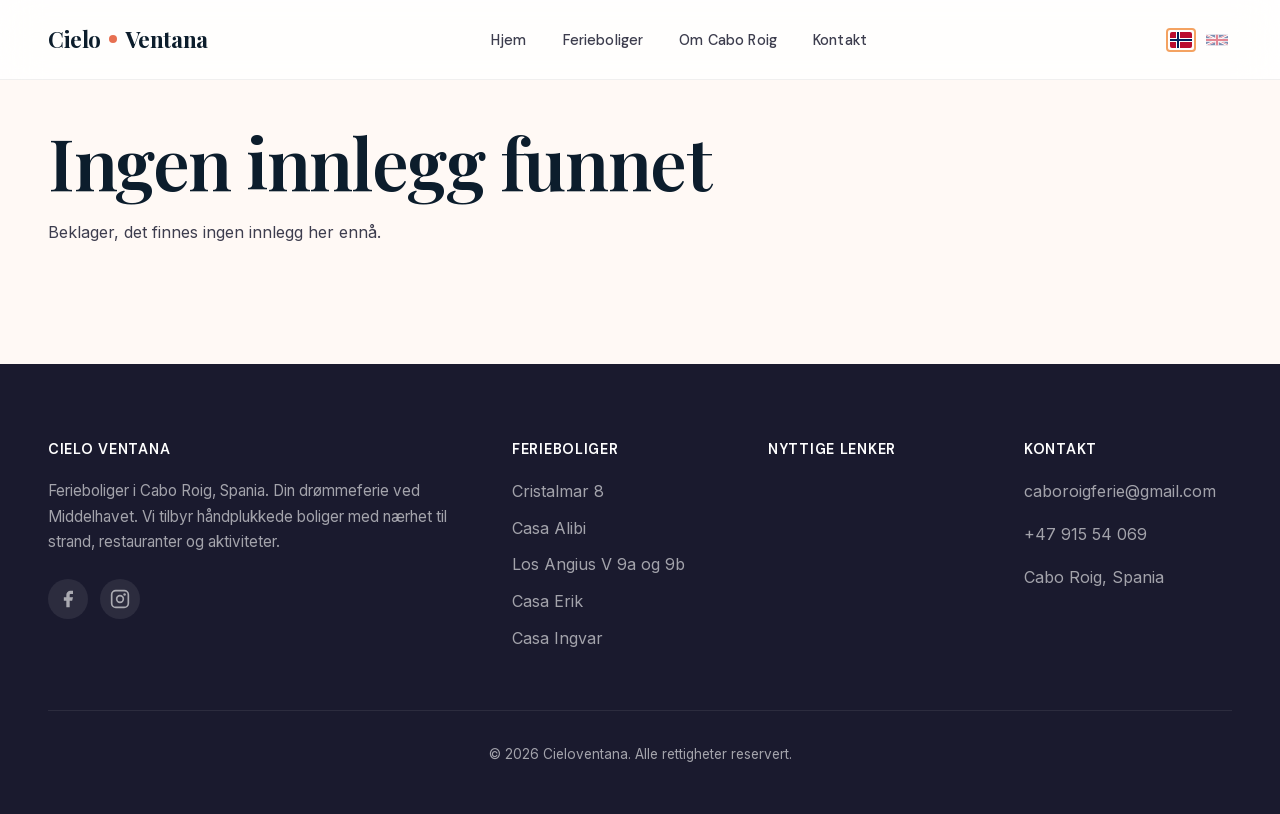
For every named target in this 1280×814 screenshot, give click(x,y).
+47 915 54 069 (1085, 534)
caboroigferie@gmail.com (1120, 491)
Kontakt (840, 40)
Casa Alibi (549, 528)
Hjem (509, 40)
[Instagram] (120, 599)
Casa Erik (547, 601)
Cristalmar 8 (558, 491)
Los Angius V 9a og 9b (598, 564)
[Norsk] (1181, 40)
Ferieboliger (603, 40)
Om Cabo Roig (728, 40)
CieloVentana (128, 39)
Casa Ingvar (557, 638)
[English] (1217, 40)
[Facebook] (68, 599)
